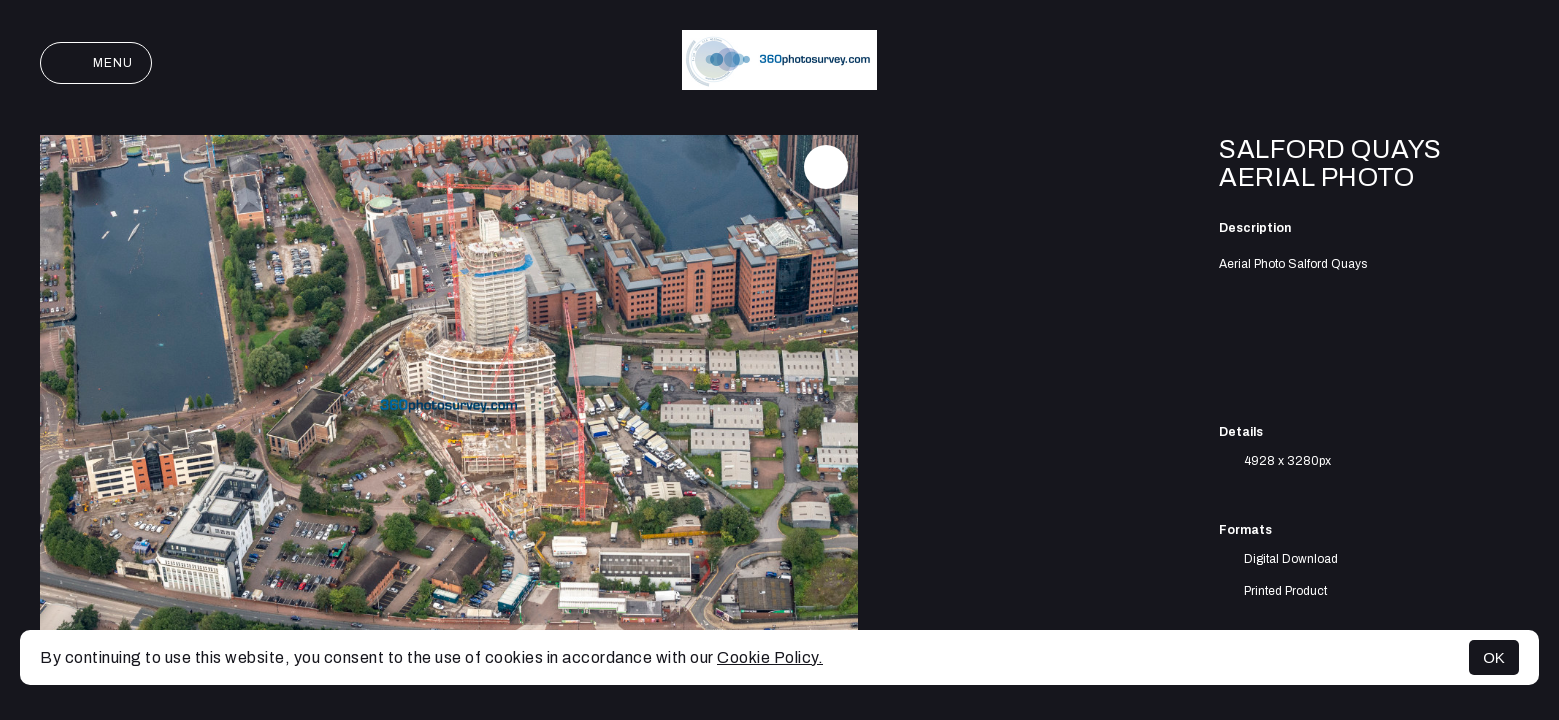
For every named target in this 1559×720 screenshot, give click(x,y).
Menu (96, 63)
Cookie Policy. (770, 657)
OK (1494, 657)
